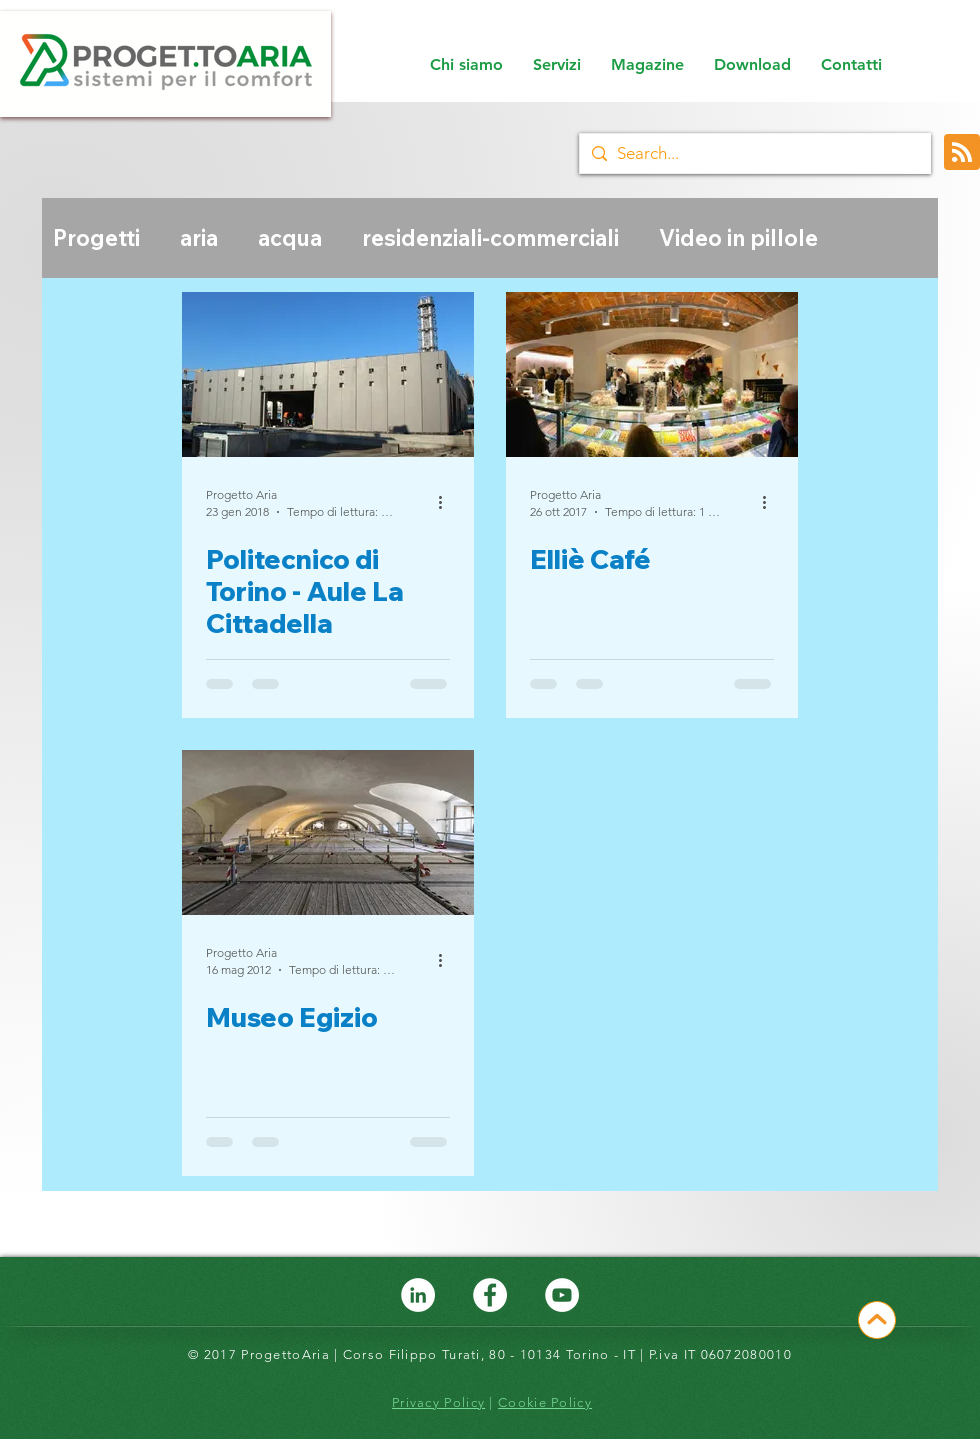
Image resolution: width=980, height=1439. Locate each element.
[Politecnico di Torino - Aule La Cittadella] (328, 374)
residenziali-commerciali (490, 238)
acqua (290, 238)
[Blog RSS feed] (962, 153)
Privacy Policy (438, 1402)
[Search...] (752, 154)
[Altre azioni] (447, 502)
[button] (557, 65)
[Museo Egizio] (328, 832)
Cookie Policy (545, 1402)
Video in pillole (738, 238)
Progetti (96, 238)
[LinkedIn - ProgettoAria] (418, 1295)
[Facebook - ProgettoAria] (490, 1295)
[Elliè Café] (652, 374)
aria (199, 238)
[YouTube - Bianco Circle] (562, 1295)
